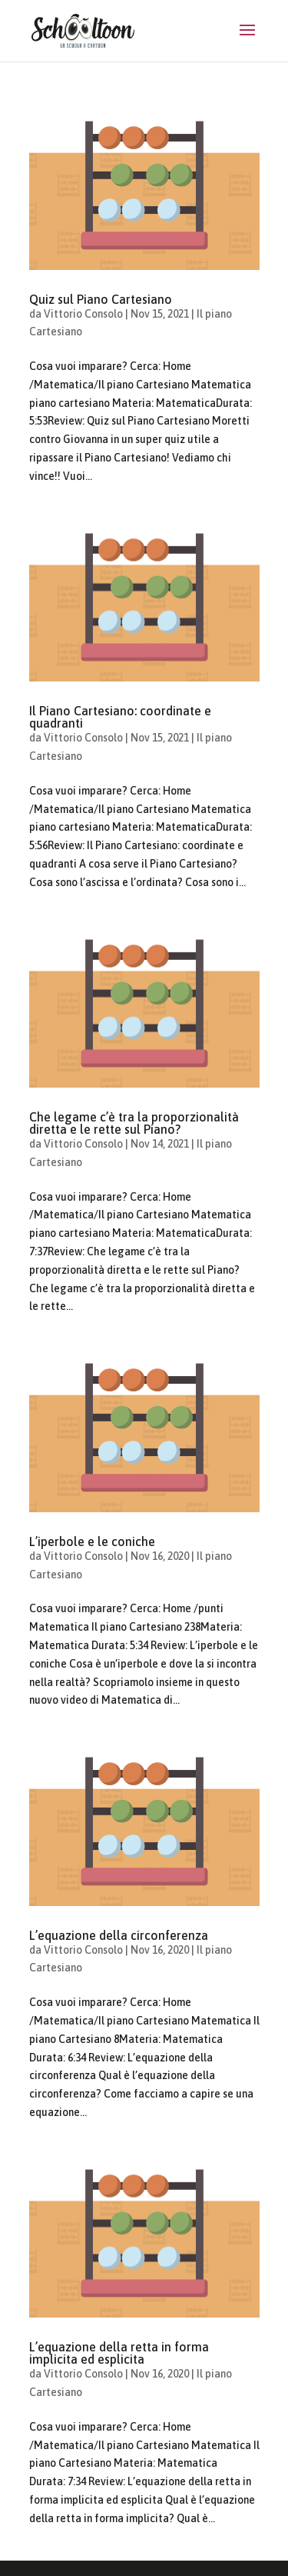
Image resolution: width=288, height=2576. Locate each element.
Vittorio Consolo (83, 314)
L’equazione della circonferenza (118, 1935)
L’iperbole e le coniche (92, 1541)
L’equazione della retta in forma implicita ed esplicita (119, 2353)
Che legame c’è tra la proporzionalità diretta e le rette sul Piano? (134, 1123)
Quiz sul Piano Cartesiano (100, 299)
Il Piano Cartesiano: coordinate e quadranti (120, 717)
